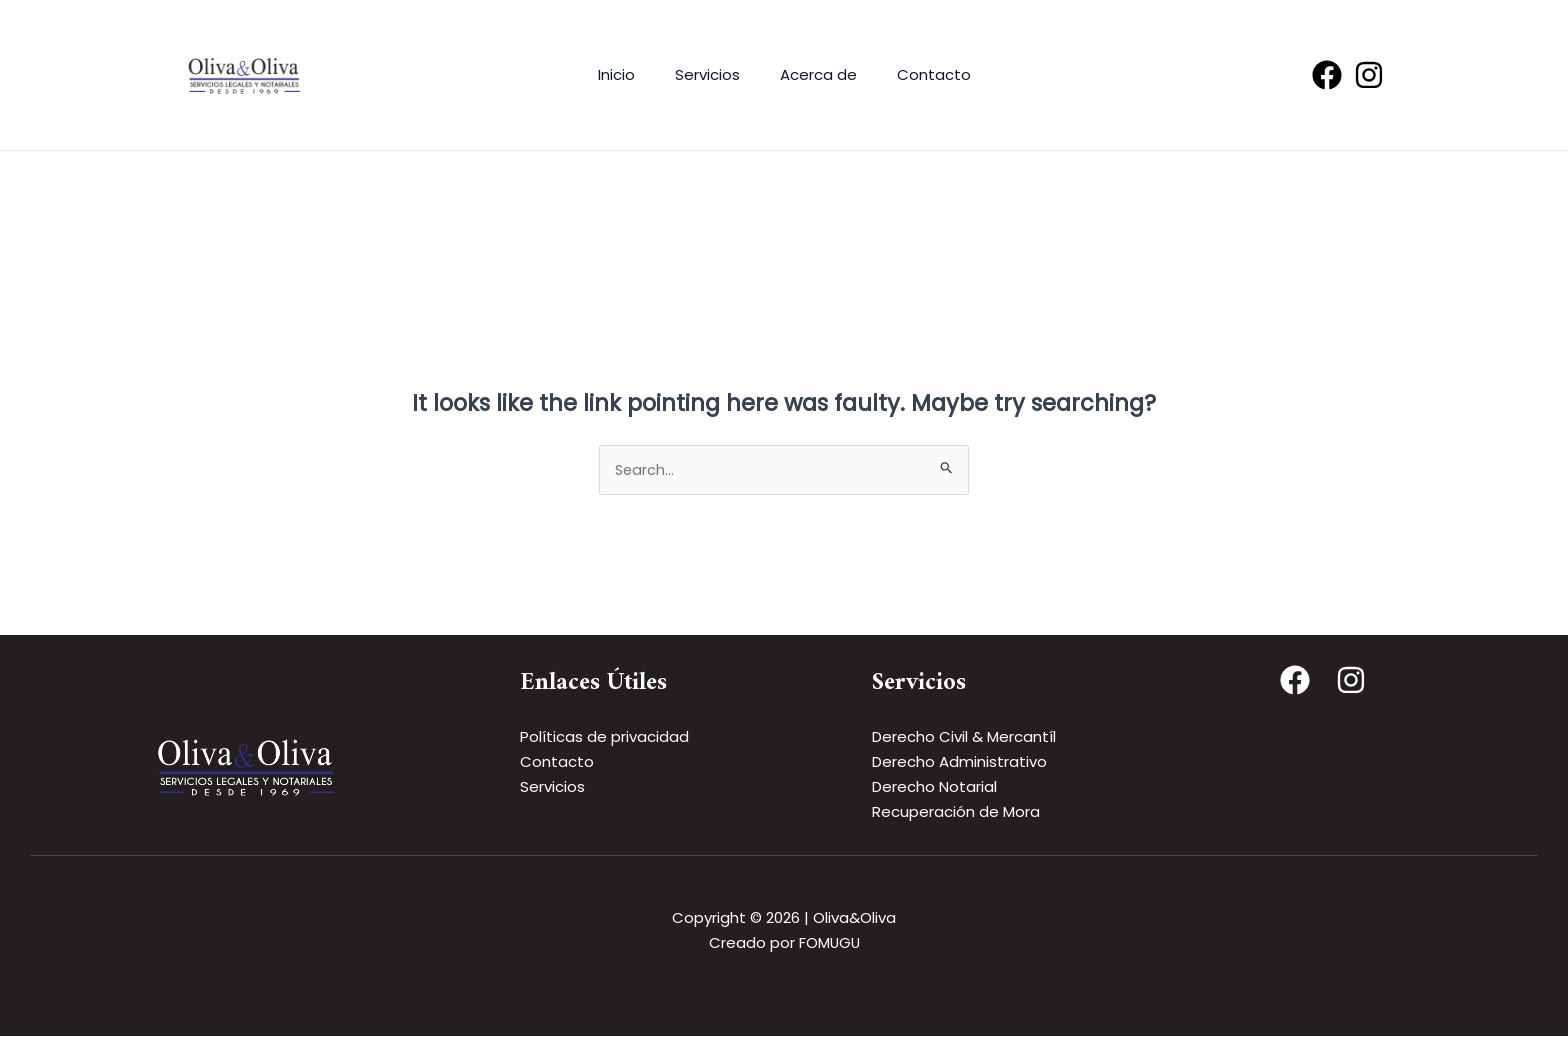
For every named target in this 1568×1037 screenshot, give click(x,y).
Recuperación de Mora (956, 811)
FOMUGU (829, 943)
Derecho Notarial (934, 787)
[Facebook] (1327, 75)
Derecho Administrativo (959, 762)
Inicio (631, 74)
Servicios (712, 74)
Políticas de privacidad (604, 737)
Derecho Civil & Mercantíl (964, 737)
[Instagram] (1369, 75)
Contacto (919, 74)
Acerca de (813, 74)
